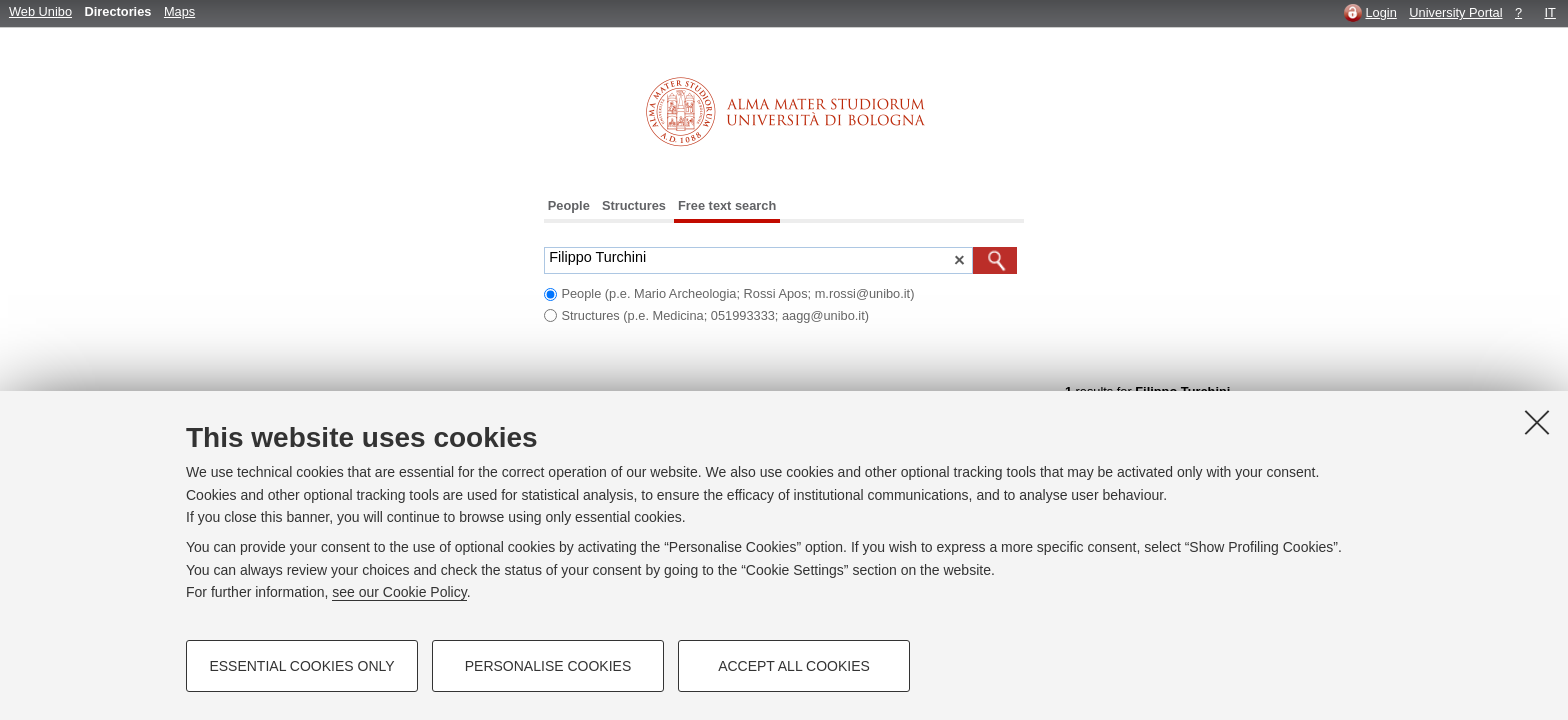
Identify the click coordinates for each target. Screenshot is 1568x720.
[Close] (1537, 422)
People (569, 205)
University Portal (1455, 12)
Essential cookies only (301, 666)
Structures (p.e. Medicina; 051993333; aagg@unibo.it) (715, 315)
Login (1380, 12)
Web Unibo (40, 11)
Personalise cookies (548, 666)
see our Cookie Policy (399, 592)
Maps (179, 11)
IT (1550, 12)
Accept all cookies (794, 666)
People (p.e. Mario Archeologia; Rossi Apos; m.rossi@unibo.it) (737, 293)
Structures (634, 205)
